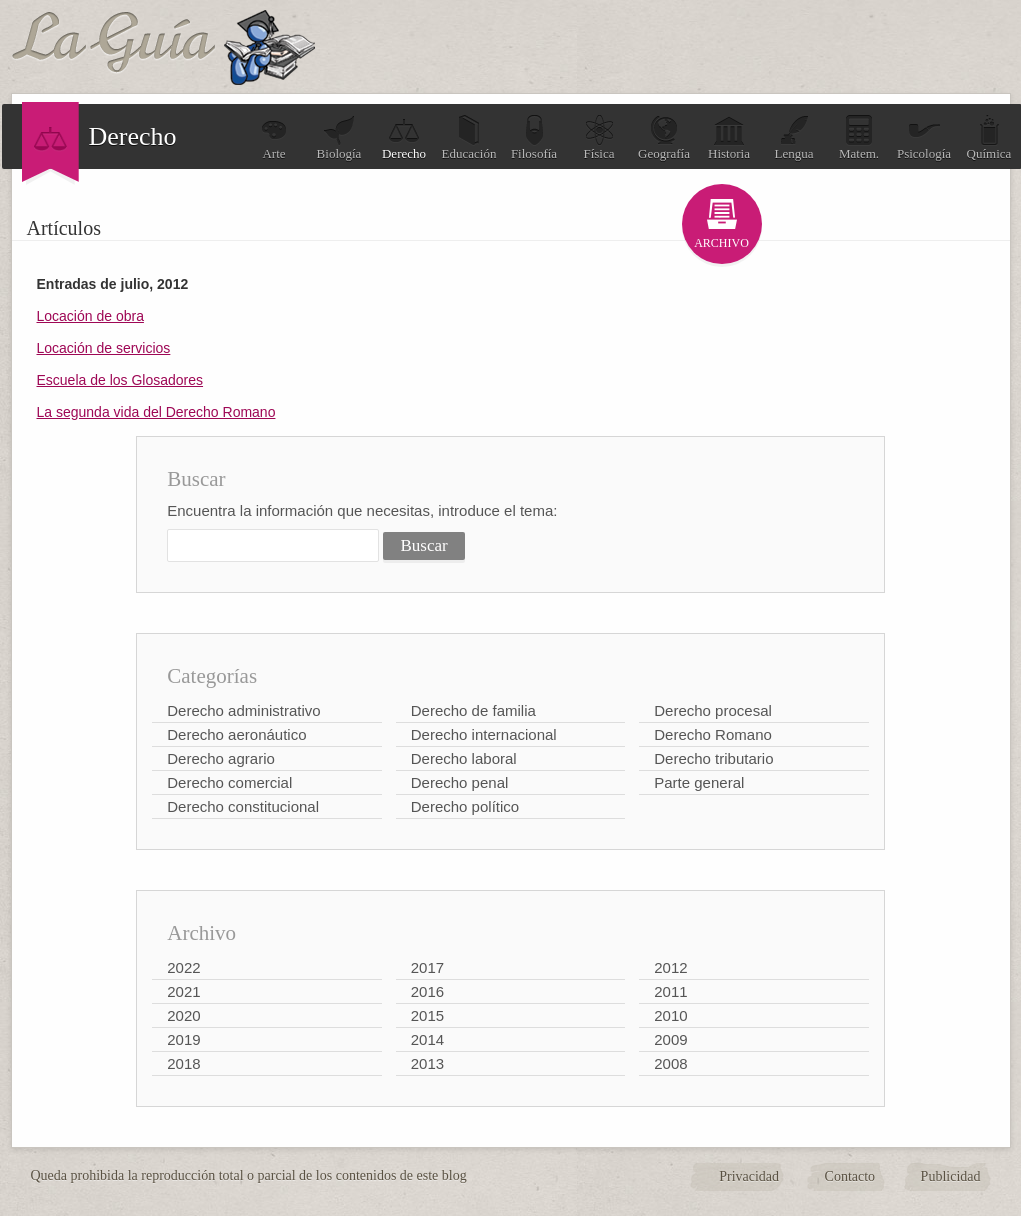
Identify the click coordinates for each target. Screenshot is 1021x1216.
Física (599, 137)
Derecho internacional (484, 734)
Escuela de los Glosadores (120, 380)
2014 (427, 1039)
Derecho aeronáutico (236, 734)
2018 (183, 1063)
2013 (427, 1063)
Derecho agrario (221, 758)
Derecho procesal (713, 710)
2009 (670, 1039)
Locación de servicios (104, 348)
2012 (670, 967)
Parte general (699, 782)
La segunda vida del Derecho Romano (156, 412)
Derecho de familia (473, 710)
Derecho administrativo (243, 710)
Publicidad (951, 1176)
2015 (427, 1015)
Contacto (850, 1176)
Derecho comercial (229, 782)
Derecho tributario (713, 758)
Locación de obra (90, 316)
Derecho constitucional (243, 806)
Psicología (924, 137)
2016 (427, 991)
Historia (729, 137)
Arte (274, 137)
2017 (427, 967)
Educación (469, 137)
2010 (670, 1015)
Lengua (794, 137)
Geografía (664, 137)
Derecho (404, 137)
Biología (339, 137)
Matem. (859, 137)
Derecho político (465, 806)
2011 (670, 991)
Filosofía (534, 137)
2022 (183, 967)
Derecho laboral (464, 758)
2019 (183, 1039)
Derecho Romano (713, 734)
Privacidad (749, 1176)
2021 (183, 991)
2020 (183, 1015)
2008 (670, 1063)
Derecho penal (460, 782)
